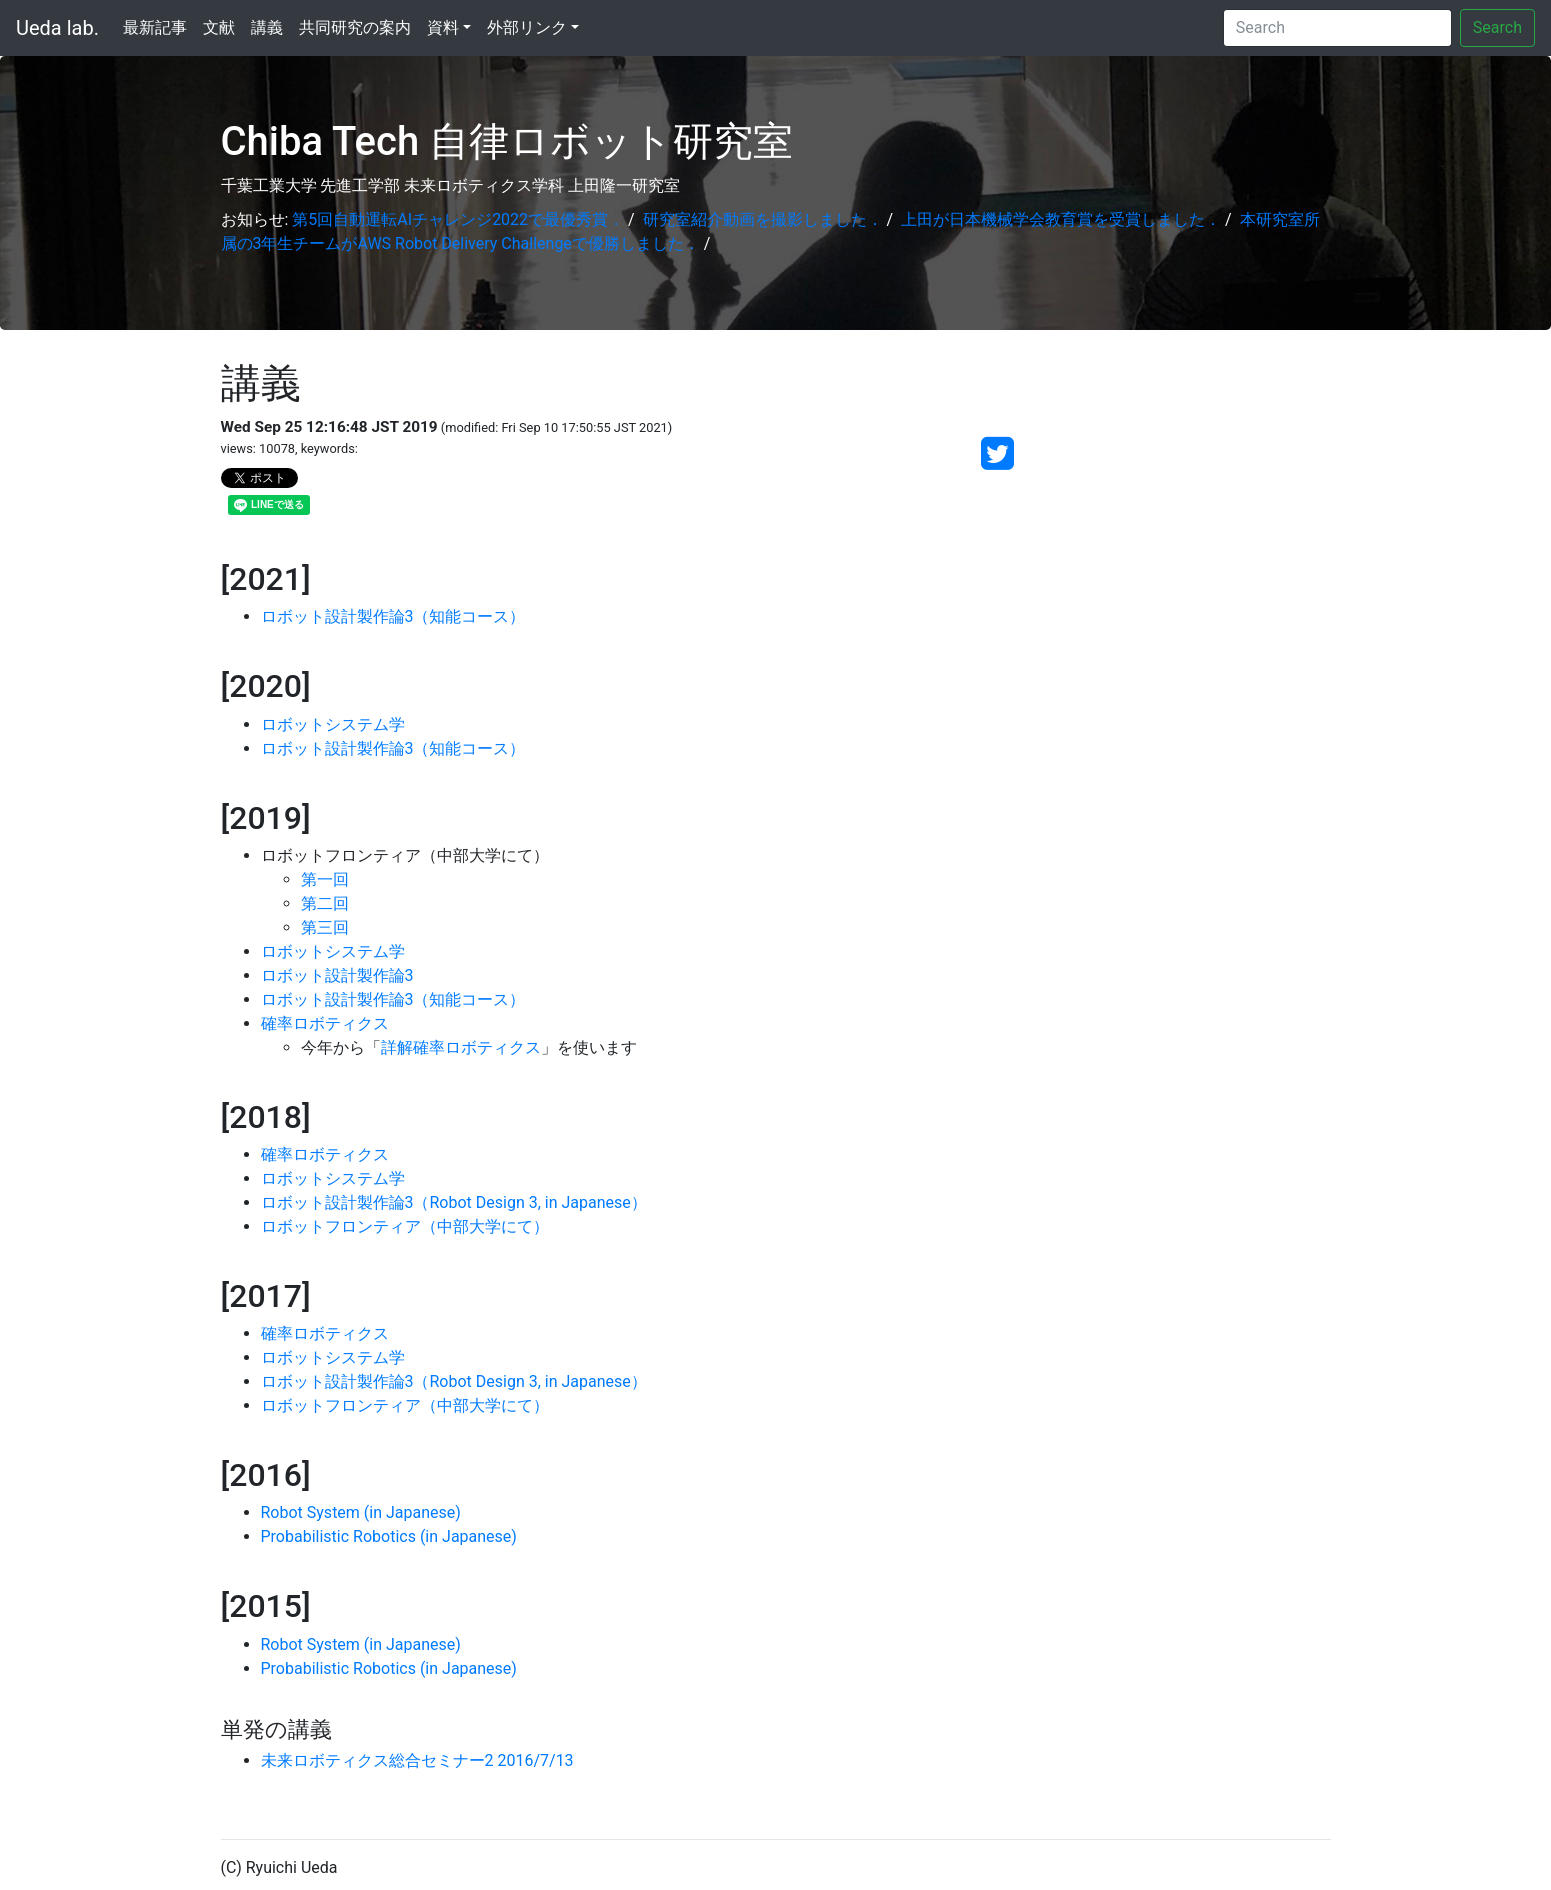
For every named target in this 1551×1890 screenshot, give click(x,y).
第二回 (325, 903)
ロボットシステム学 (333, 724)
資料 (443, 27)
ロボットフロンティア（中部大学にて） (405, 1226)
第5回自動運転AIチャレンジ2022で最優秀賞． (458, 219)
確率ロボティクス (325, 1023)
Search (1497, 27)
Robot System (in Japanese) (361, 1512)
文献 (219, 27)
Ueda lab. (57, 28)
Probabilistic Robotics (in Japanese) (389, 1536)
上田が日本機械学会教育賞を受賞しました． (1061, 219)
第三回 (325, 927)
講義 (267, 27)
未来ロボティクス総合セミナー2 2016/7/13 (417, 1760)
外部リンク (527, 27)
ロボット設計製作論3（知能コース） (393, 616)
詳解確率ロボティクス (461, 1047)
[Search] (1337, 28)
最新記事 (155, 27)
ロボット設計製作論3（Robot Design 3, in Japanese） (454, 1202)
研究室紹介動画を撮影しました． (763, 219)
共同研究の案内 (355, 27)
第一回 (325, 879)
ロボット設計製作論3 (337, 975)
